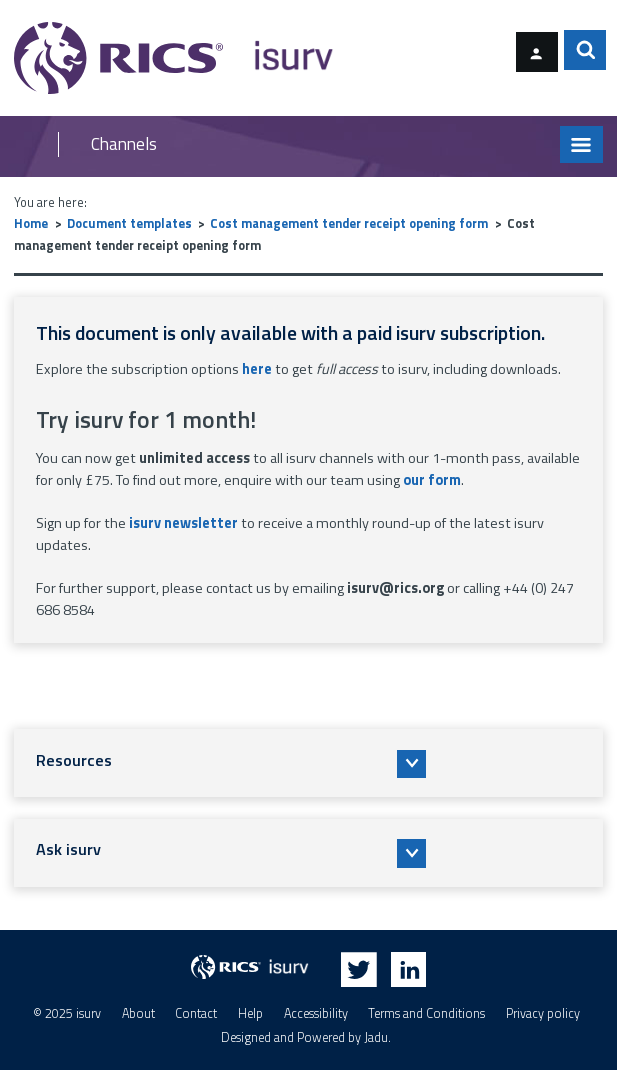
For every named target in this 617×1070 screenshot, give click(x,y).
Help (250, 1013)
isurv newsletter (183, 523)
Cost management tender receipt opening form (349, 223)
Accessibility (316, 1013)
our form (432, 480)
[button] (308, 763)
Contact (196, 1013)
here (257, 369)
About (138, 1013)
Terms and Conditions (426, 1013)
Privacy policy (543, 1013)
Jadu (376, 1037)
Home (31, 223)
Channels (124, 144)
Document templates (129, 223)
